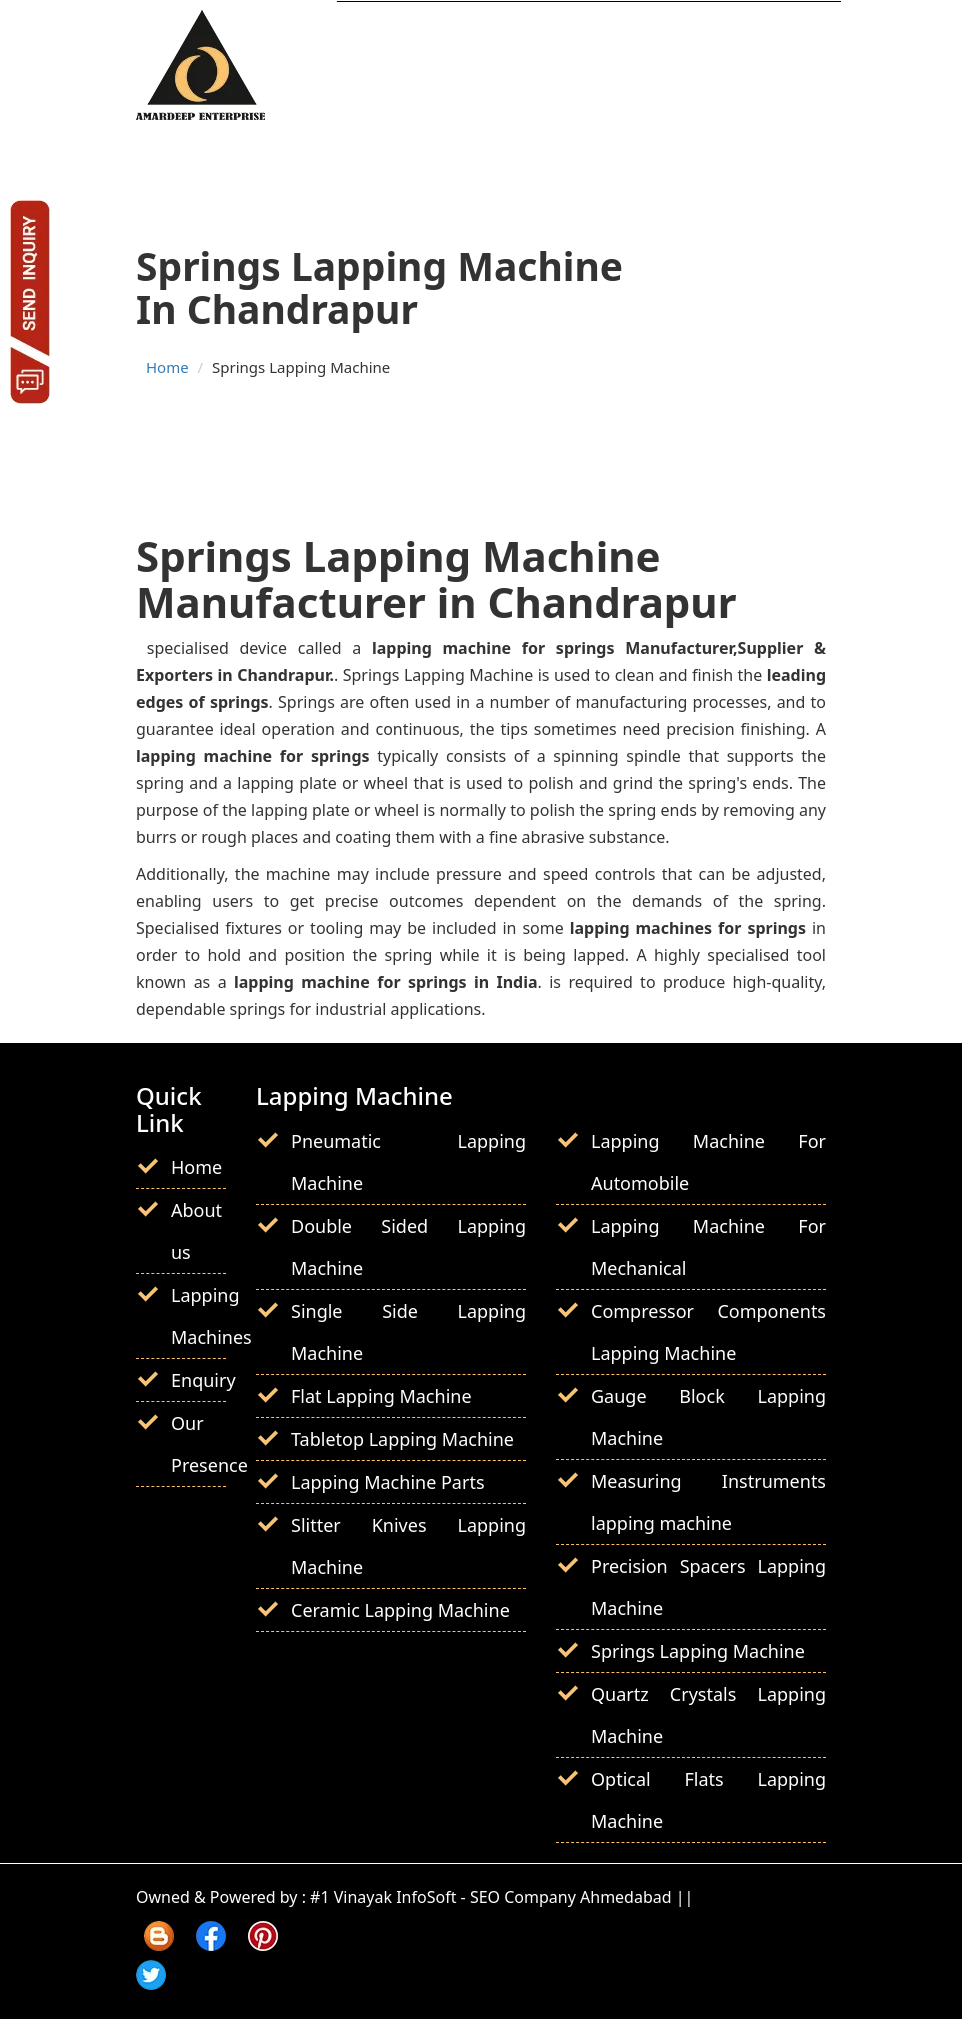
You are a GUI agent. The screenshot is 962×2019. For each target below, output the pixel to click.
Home (167, 367)
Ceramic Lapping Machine (400, 1610)
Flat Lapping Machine (381, 1396)
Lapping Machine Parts (388, 1482)
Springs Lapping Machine (698, 1651)
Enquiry (203, 1380)
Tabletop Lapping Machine (402, 1439)
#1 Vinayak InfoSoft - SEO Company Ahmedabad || (501, 1897)
